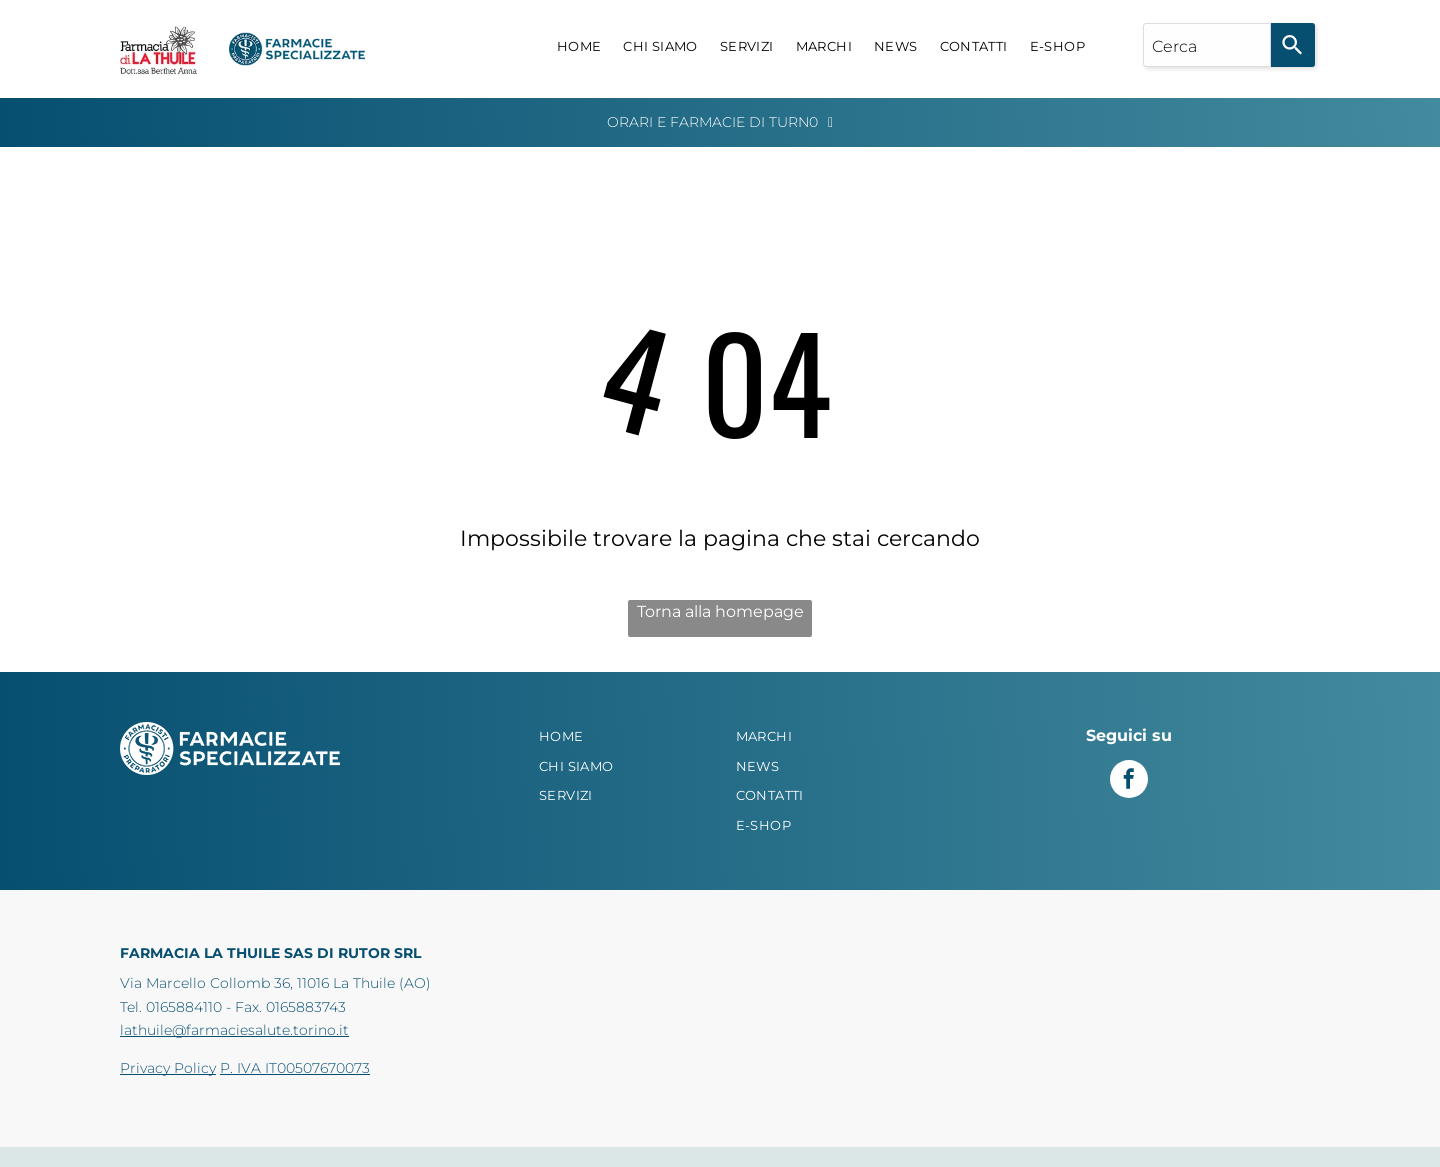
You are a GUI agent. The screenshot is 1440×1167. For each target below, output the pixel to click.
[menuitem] (579, 47)
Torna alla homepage (720, 611)
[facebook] (1129, 781)
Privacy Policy (168, 1068)
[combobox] (1207, 45)
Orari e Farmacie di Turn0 (712, 122)
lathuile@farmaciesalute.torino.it (234, 1030)
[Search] (1293, 45)
